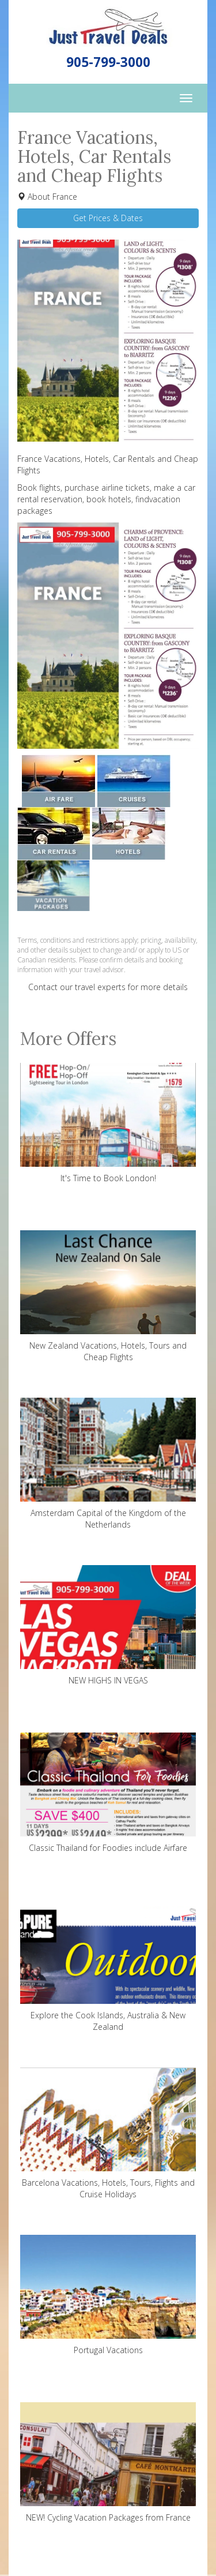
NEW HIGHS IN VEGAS (108, 1625)
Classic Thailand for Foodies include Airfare (108, 1793)
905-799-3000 (108, 62)
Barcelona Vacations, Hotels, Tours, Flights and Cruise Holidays (108, 2133)
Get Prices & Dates (108, 217)
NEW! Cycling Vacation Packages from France (108, 2462)
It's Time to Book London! (108, 1123)
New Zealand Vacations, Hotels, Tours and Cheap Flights (108, 1296)
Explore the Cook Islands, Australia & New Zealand (108, 1966)
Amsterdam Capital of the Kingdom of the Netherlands (108, 1464)
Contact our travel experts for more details (108, 986)
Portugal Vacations (108, 2295)
